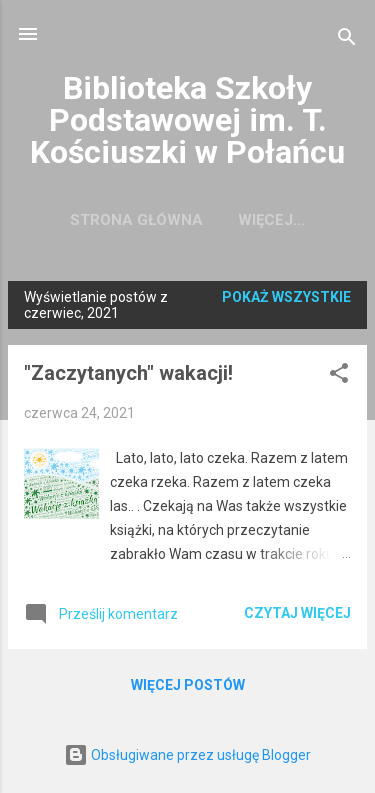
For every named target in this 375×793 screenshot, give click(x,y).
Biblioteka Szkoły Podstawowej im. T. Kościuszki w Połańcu (187, 120)
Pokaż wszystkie (286, 297)
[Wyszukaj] (347, 40)
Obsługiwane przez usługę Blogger (187, 755)
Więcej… (271, 220)
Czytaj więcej (297, 613)
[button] (339, 376)
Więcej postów (188, 685)
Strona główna (136, 220)
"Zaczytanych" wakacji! (128, 373)
